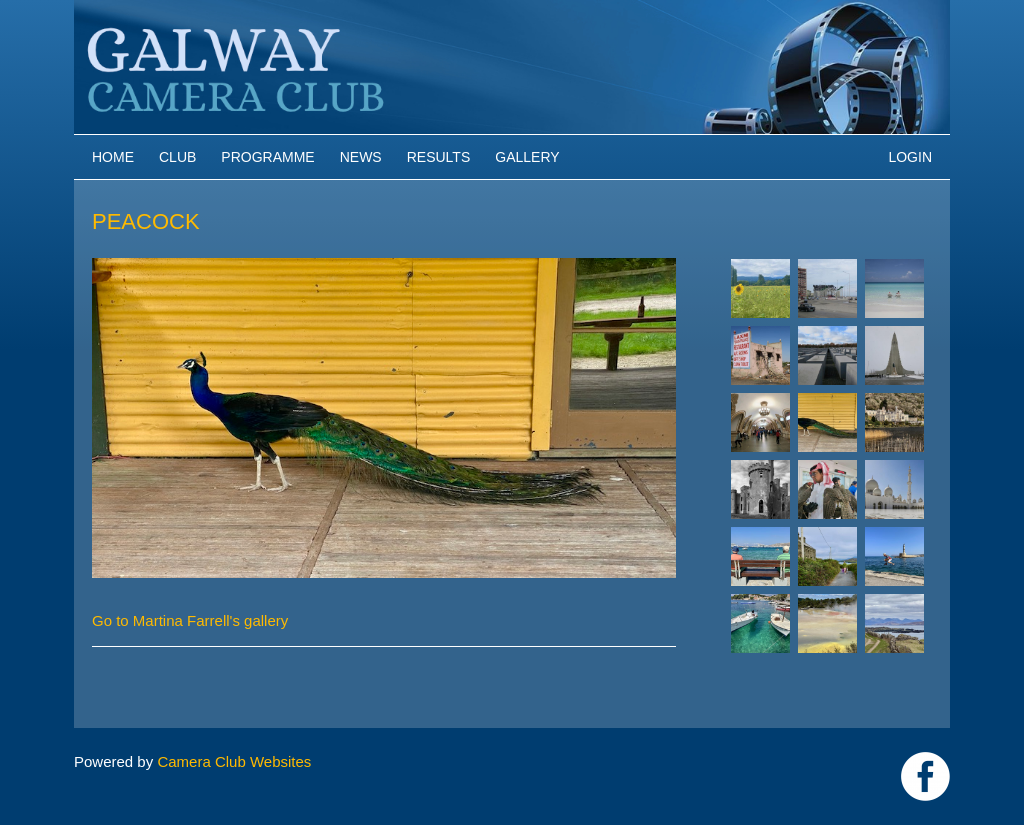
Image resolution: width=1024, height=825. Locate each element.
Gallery (527, 157)
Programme (267, 157)
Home (113, 157)
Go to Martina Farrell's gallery (190, 620)
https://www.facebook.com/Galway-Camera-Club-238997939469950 (925, 776)
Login (910, 157)
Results (439, 157)
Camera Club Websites (234, 761)
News (361, 157)
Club (177, 157)
